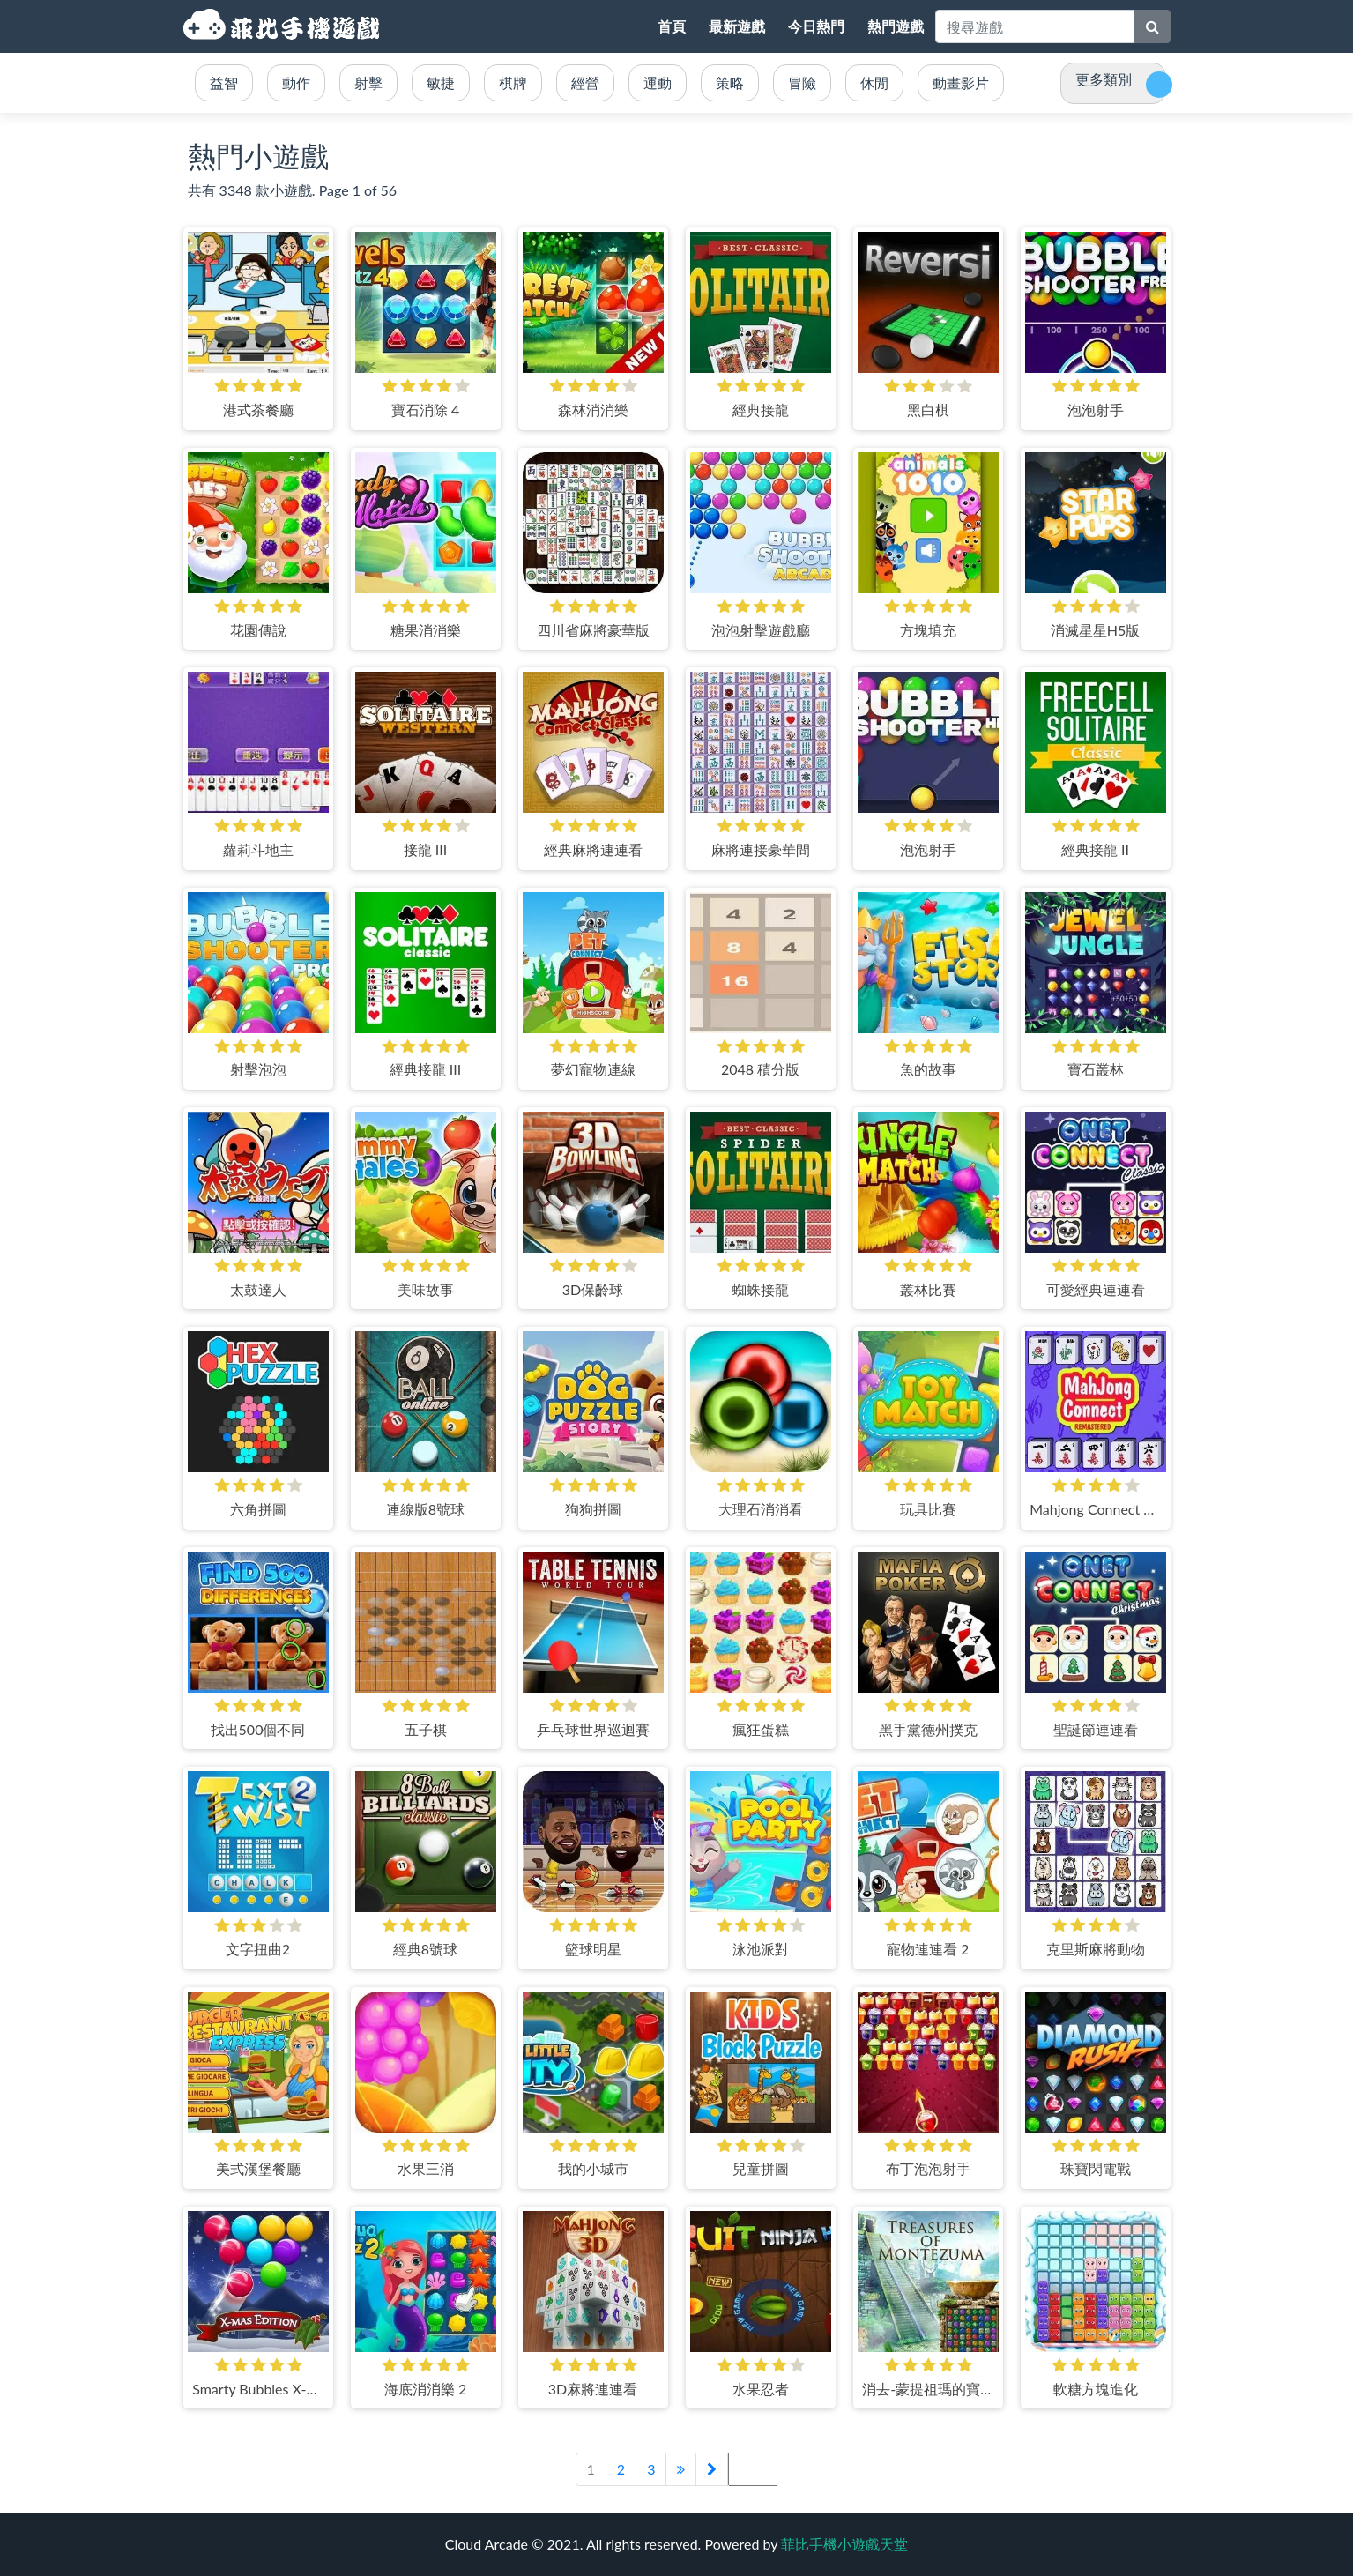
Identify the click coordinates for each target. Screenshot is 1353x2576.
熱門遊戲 (895, 26)
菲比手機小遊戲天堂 (283, 26)
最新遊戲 (737, 26)
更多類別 (1103, 79)
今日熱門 (816, 26)
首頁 (672, 26)
